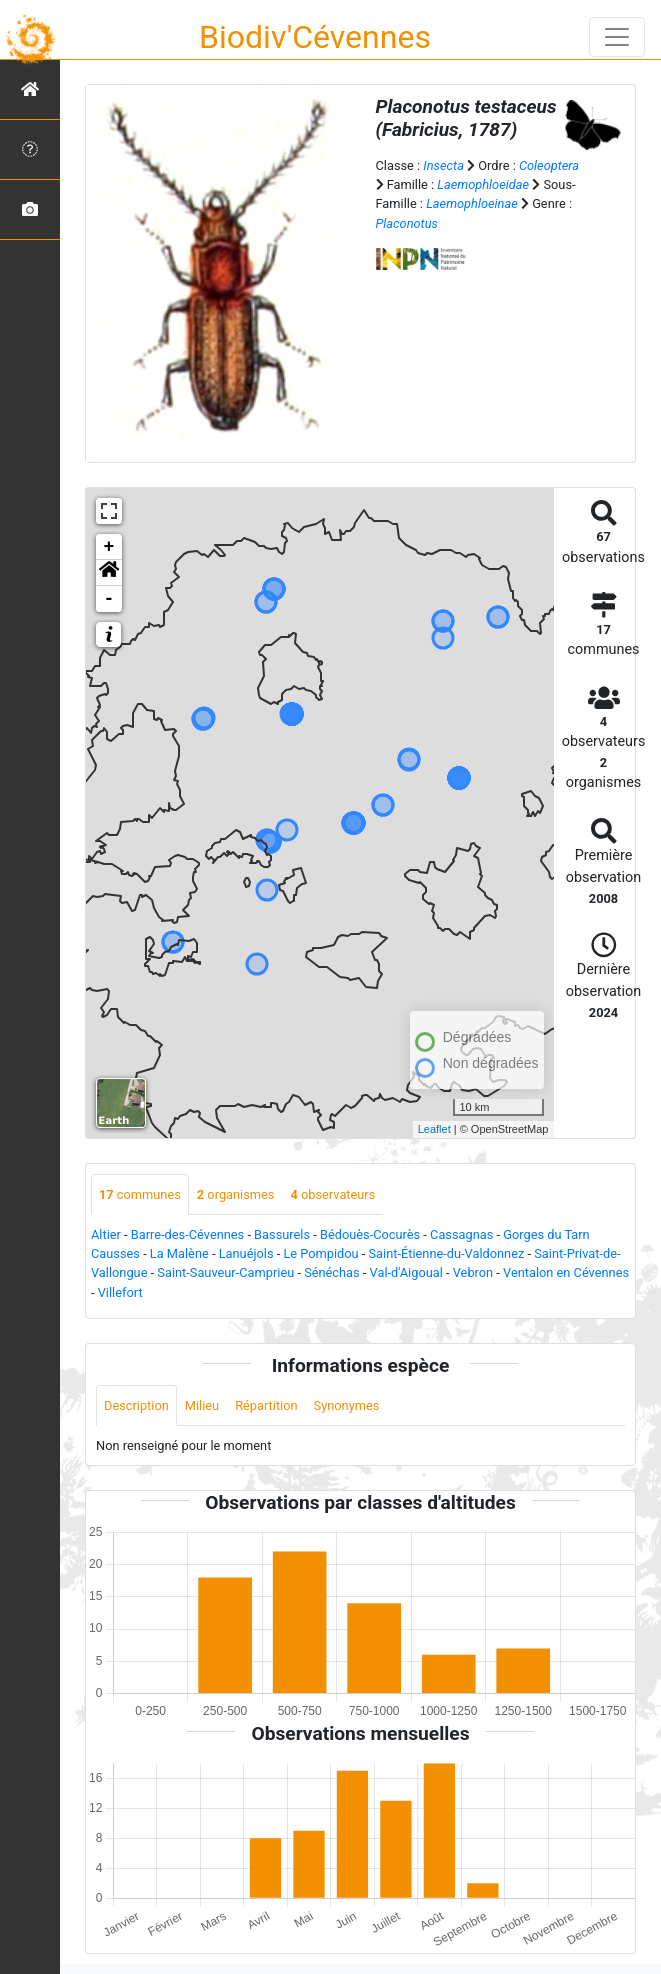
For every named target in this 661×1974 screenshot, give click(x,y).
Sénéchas (332, 1272)
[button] (109, 573)
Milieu (202, 1405)
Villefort (120, 1292)
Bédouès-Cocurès (370, 1234)
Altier (106, 1234)
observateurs (332, 1194)
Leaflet (434, 1129)
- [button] (109, 599)
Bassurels (282, 1234)
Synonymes (347, 1405)
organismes (236, 1194)
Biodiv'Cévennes (315, 37)
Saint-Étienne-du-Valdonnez (447, 1253)
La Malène (179, 1253)
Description (136, 1405)
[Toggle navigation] (617, 37)
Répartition (266, 1405)
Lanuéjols (246, 1253)
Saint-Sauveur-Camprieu (225, 1272)
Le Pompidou (320, 1253)
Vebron (473, 1272)
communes (140, 1194)
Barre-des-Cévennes (187, 1234)
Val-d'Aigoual (406, 1272)
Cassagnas (461, 1234)
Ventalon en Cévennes (566, 1272)
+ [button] (109, 547)
